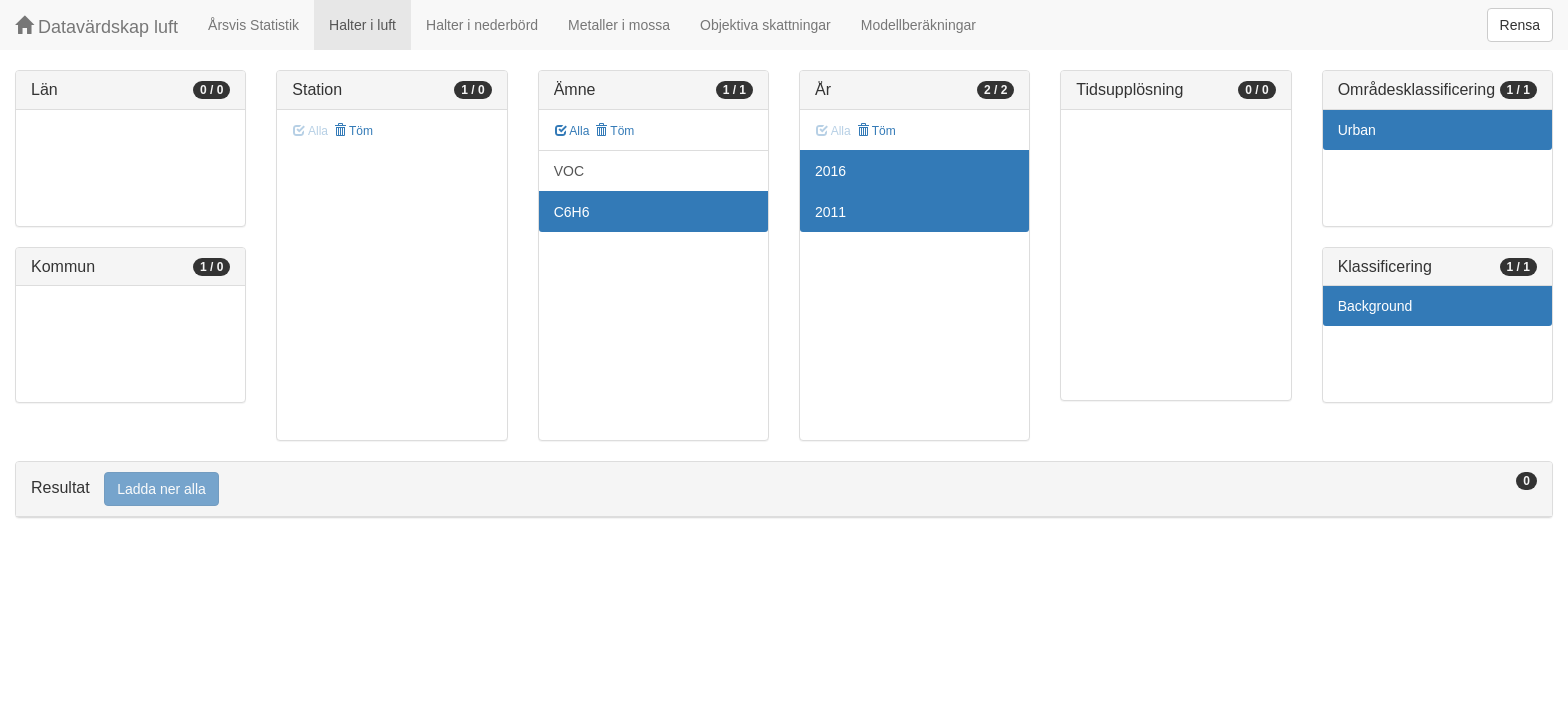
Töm (353, 131)
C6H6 (572, 212)
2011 (830, 212)
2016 (830, 171)
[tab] (784, 489)
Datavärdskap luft (96, 26)
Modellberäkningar (918, 25)
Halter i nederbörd (482, 25)
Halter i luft (362, 25)
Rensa (1520, 25)
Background (1375, 306)
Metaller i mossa (619, 25)
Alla (572, 131)
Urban (1357, 130)
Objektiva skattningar (765, 25)
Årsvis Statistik (253, 25)
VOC (569, 171)
